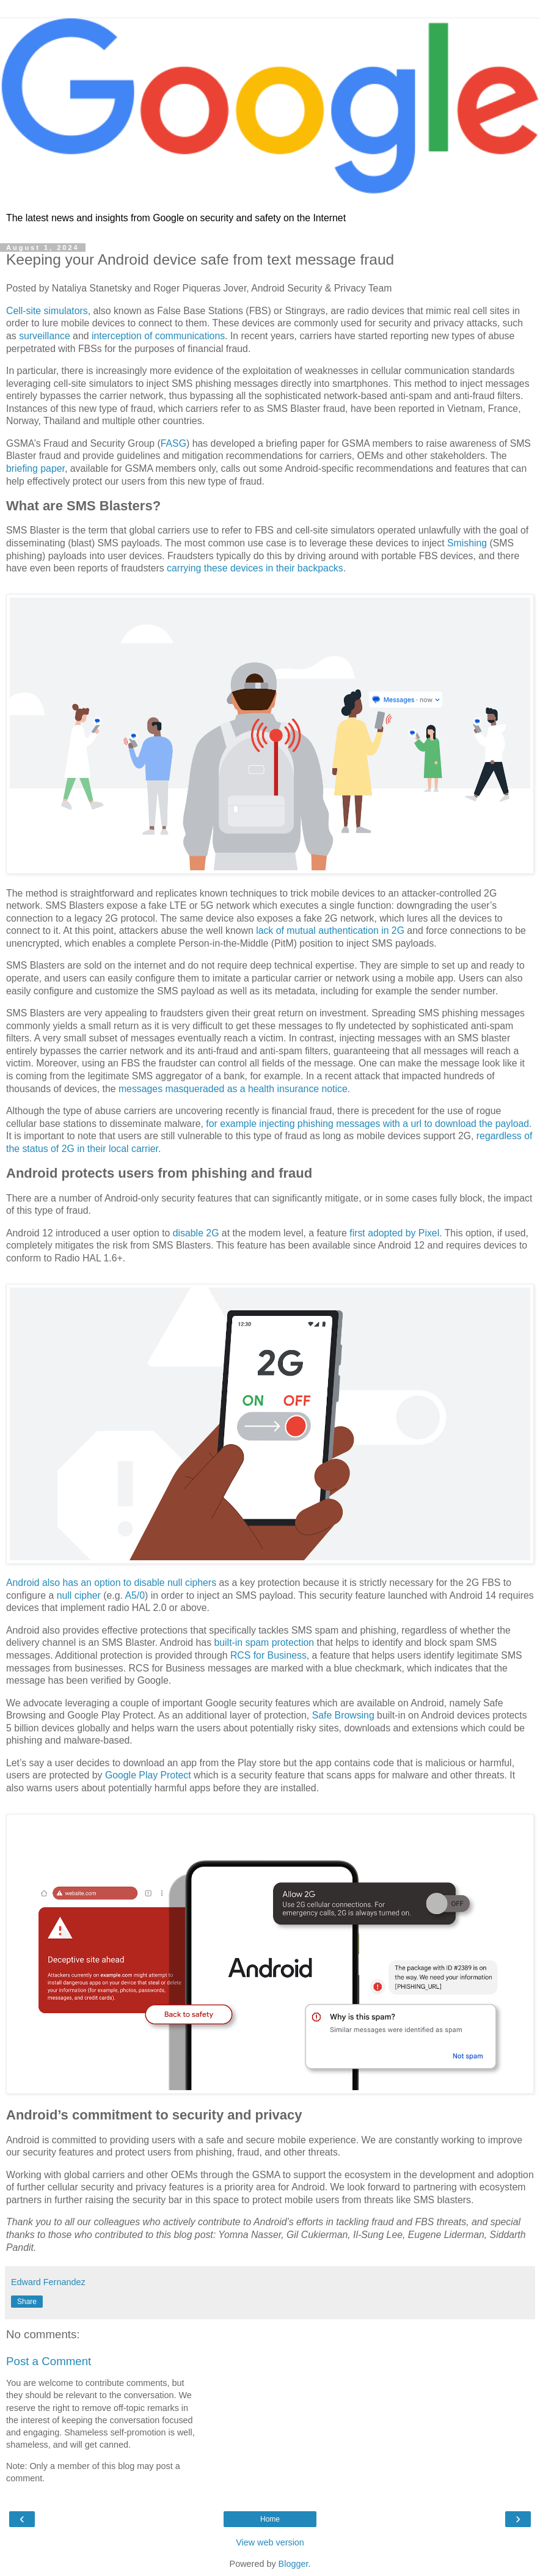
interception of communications (158, 336)
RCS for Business (268, 1655)
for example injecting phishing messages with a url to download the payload (367, 1123)
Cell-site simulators (47, 311)
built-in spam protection (264, 1642)
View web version (270, 2542)
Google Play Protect (148, 1775)
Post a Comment (48, 2361)
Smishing (467, 543)
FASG (173, 443)
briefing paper (35, 468)
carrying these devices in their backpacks (255, 568)
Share (27, 2301)
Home (270, 2519)
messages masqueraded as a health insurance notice (233, 1089)
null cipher (79, 1595)
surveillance (44, 336)
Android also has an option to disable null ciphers (111, 1582)
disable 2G (196, 1233)
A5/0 (135, 1595)
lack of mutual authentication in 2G (330, 930)
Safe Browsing (343, 1715)
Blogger (293, 2564)
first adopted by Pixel (394, 1233)
